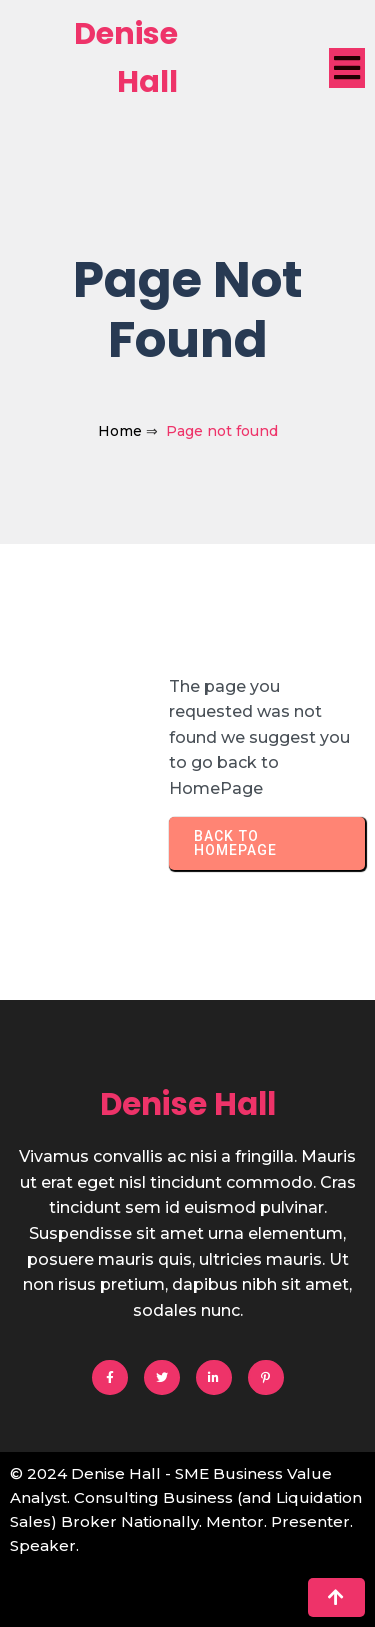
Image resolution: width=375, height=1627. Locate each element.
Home (120, 431)
